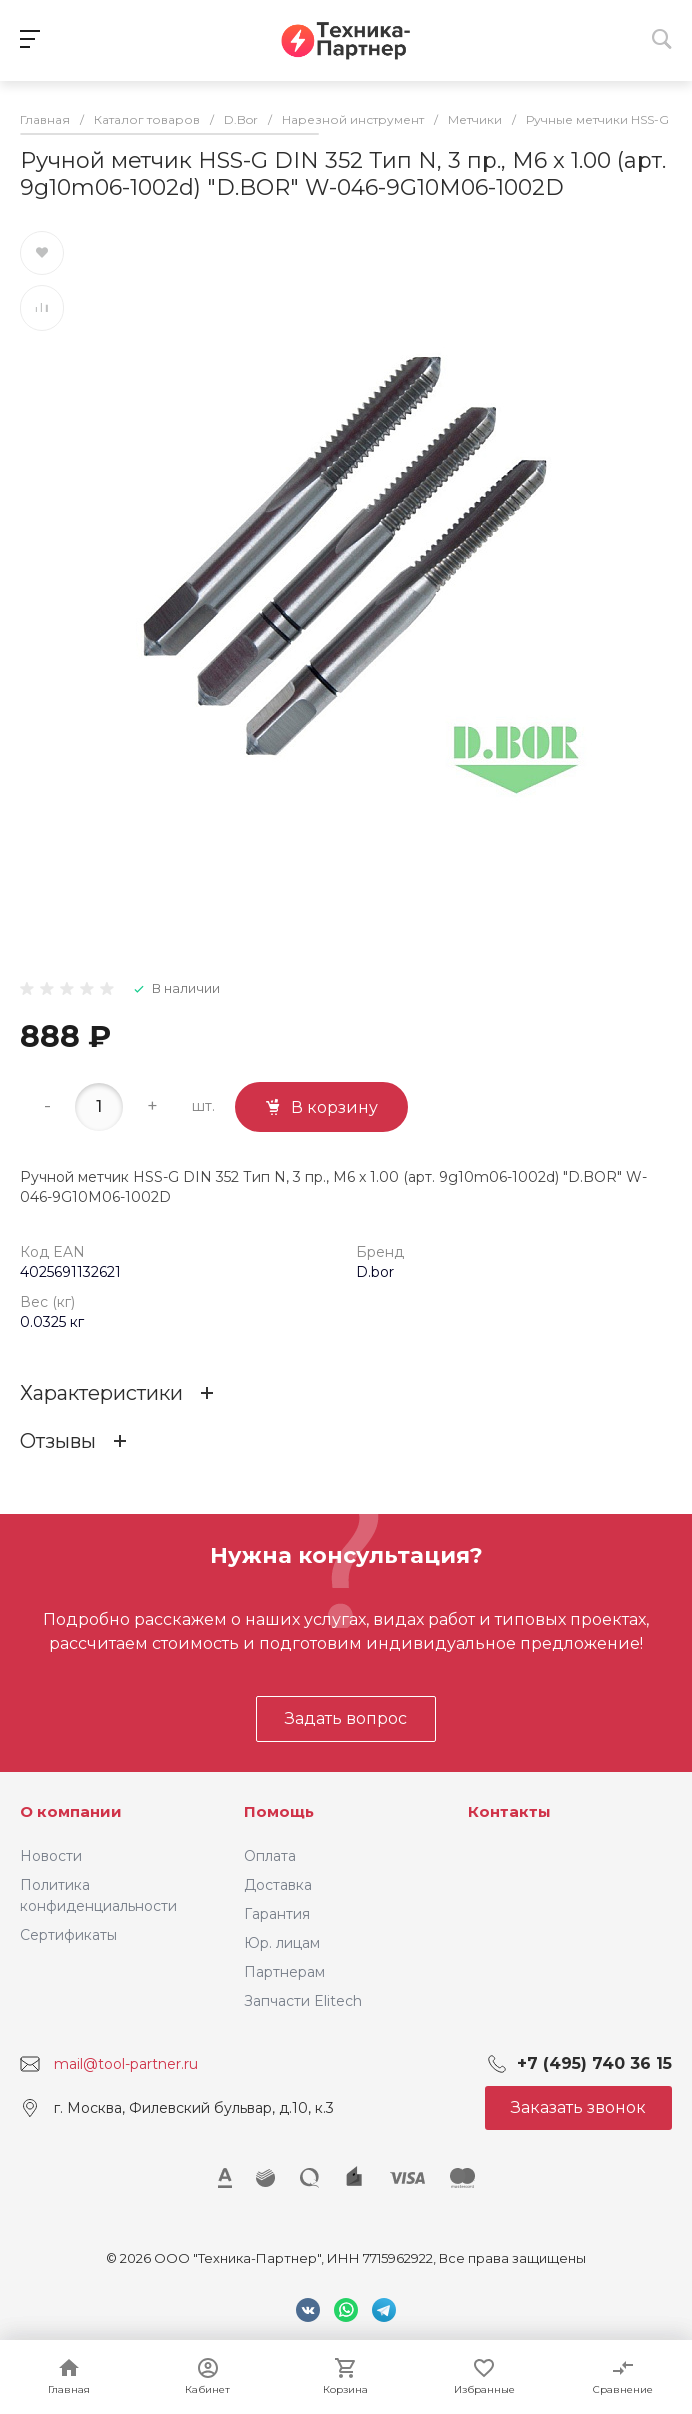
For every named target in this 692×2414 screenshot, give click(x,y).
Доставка (278, 1885)
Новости (51, 1856)
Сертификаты (68, 1935)
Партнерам (284, 1972)
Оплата (270, 1856)
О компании (71, 1811)
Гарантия (277, 1914)
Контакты (509, 1811)
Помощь (279, 1811)
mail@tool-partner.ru (126, 2064)
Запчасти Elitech (303, 2001)
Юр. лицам (282, 1943)
